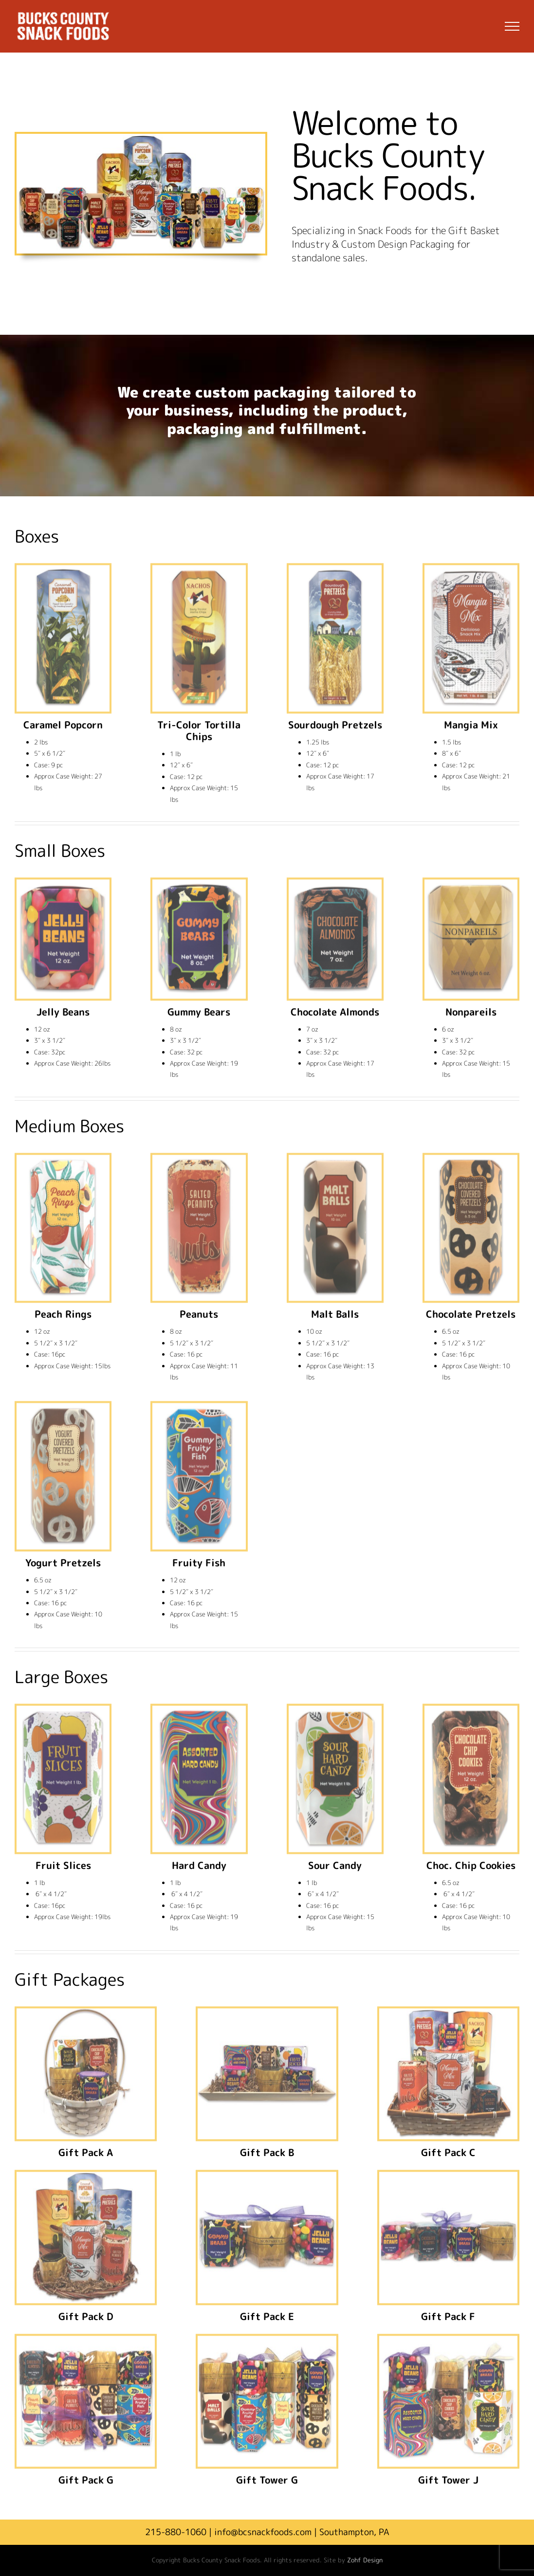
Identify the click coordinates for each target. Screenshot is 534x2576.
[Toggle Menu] (512, 26)
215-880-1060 (175, 2532)
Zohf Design (365, 2560)
